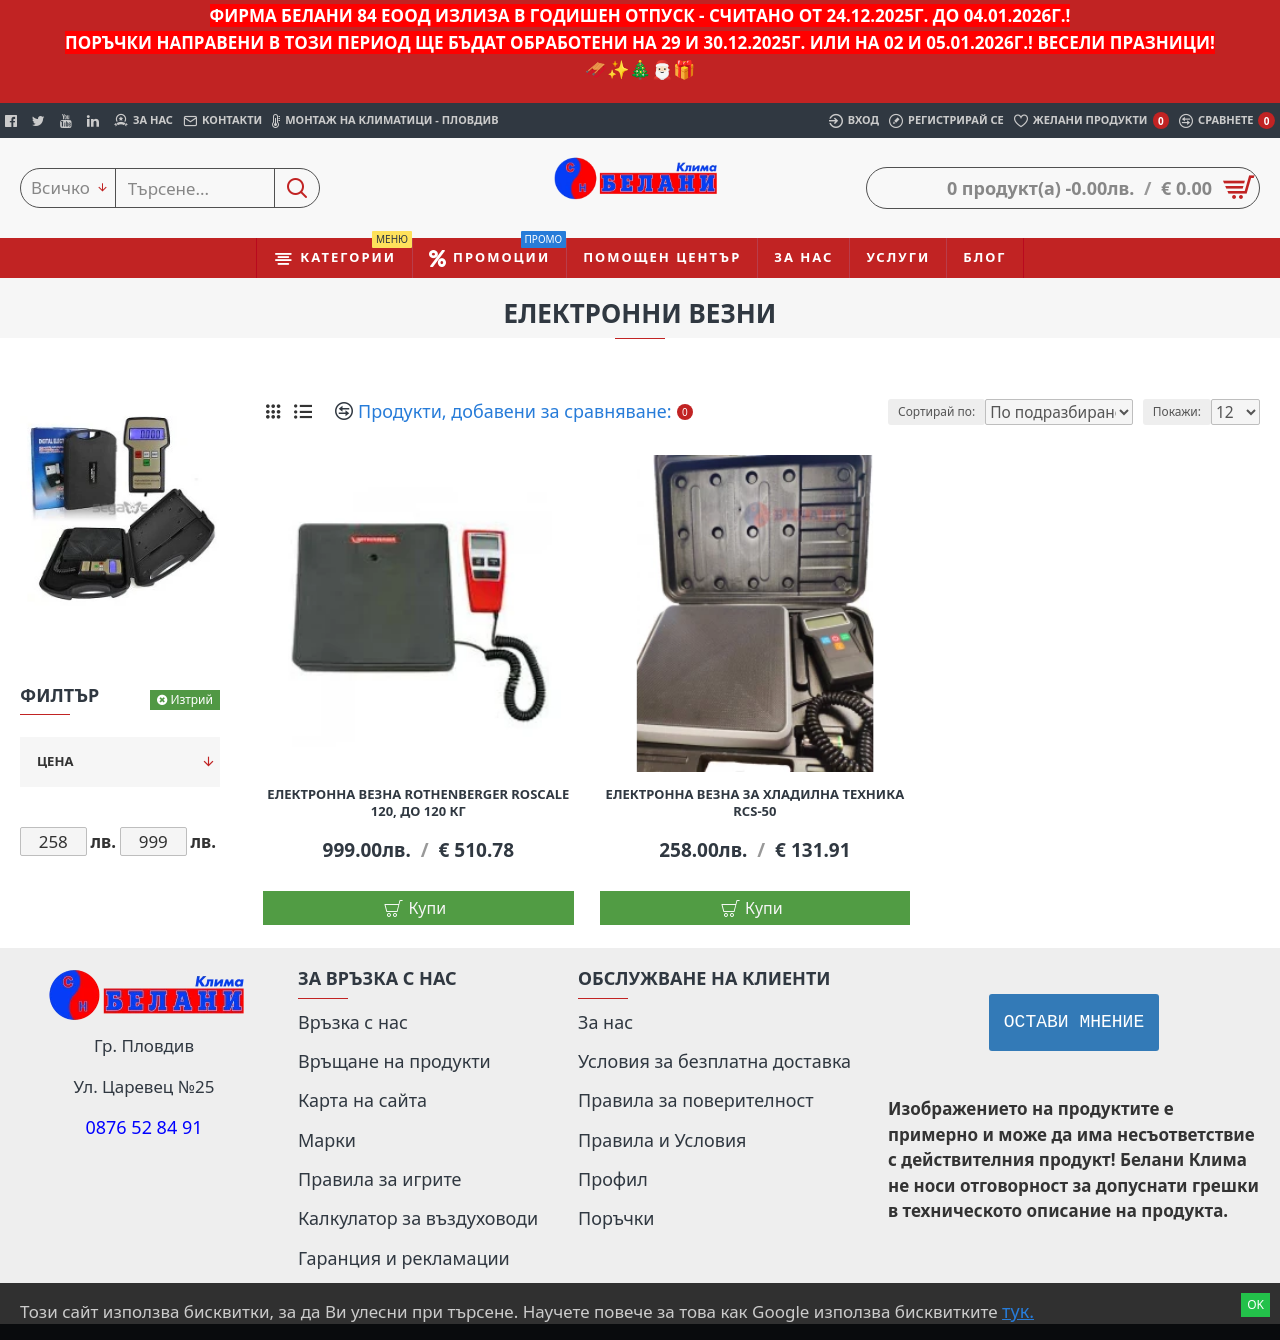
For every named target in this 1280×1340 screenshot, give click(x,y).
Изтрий (191, 699)
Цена (55, 761)
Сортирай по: (965, 411)
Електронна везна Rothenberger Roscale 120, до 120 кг (418, 803)
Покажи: (1183, 411)
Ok (1255, 1304)
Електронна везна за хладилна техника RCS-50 (755, 803)
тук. (1018, 1311)
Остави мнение (1074, 1022)
